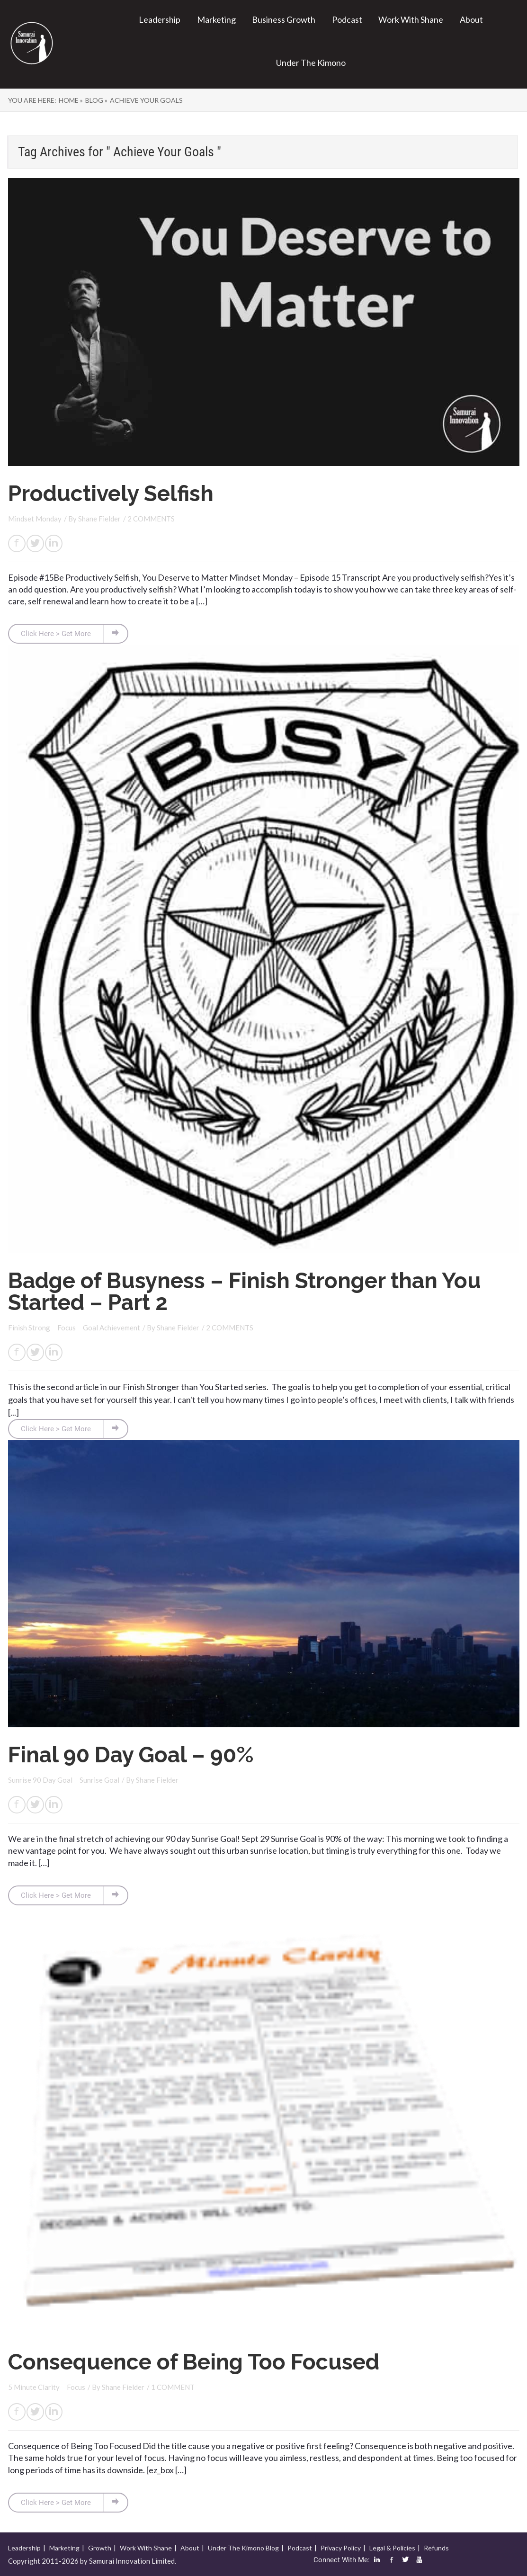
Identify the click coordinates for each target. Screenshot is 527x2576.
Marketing (216, 19)
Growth (99, 2548)
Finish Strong (30, 1327)
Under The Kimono (311, 62)
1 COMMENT (173, 2387)
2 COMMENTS (151, 518)
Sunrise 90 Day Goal (41, 1780)
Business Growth (283, 19)
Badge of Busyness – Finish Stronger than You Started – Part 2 (244, 1291)
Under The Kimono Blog (243, 2548)
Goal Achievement (111, 1327)
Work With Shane (410, 19)
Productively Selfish (111, 493)
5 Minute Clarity (34, 2387)
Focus (67, 1327)
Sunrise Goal (99, 1780)
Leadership (159, 19)
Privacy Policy (341, 2548)
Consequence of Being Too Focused (193, 2362)
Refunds (436, 2548)
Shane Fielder (99, 518)
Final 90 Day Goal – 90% (131, 1755)
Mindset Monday (35, 518)
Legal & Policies (392, 2548)
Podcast (347, 19)
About (471, 19)
